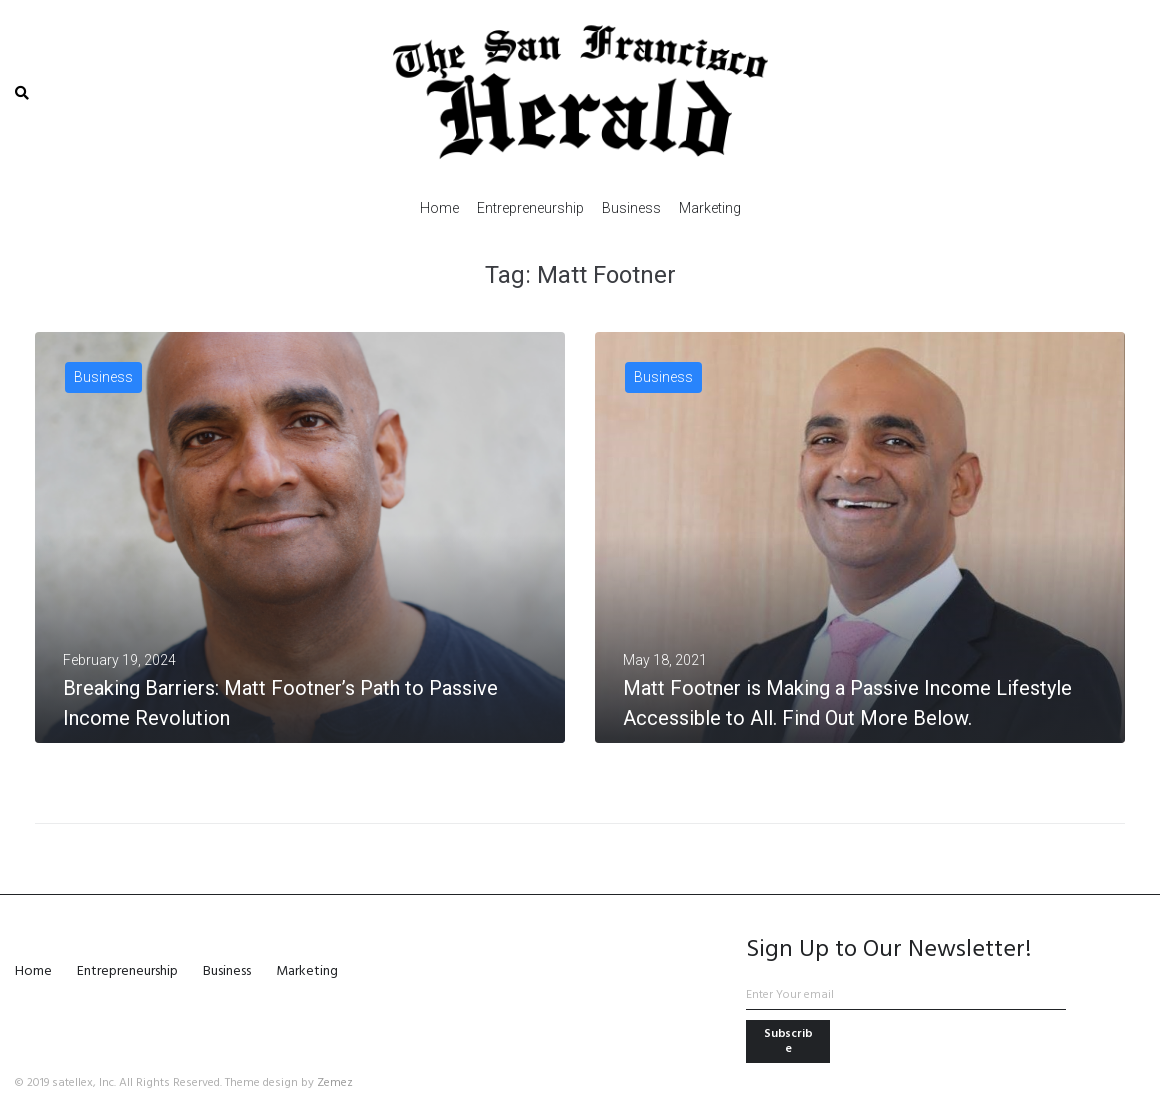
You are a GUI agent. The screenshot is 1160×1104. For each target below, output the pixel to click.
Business (103, 377)
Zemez (335, 1083)
